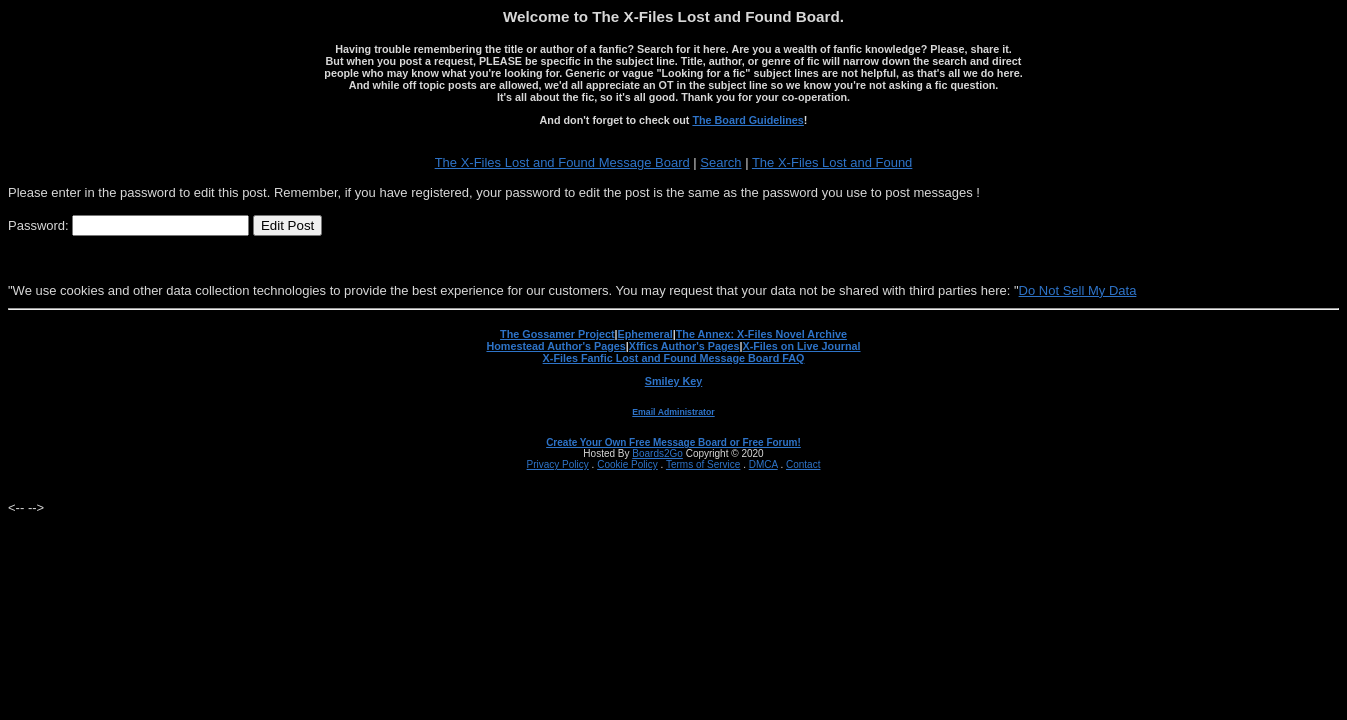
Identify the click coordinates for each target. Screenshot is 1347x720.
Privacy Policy (558, 464)
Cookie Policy (627, 464)
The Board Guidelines (747, 120)
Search (720, 162)
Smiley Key (674, 381)
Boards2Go (657, 453)
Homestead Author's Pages (555, 346)
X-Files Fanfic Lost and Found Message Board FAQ (674, 358)
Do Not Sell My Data (1078, 290)
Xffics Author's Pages (684, 346)
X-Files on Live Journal (802, 346)
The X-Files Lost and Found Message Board (562, 162)
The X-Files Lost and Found (832, 162)
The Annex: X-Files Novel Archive (761, 334)
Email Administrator (673, 412)
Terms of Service (703, 464)
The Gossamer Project (557, 334)
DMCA (763, 464)
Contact (803, 464)
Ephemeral (645, 334)
